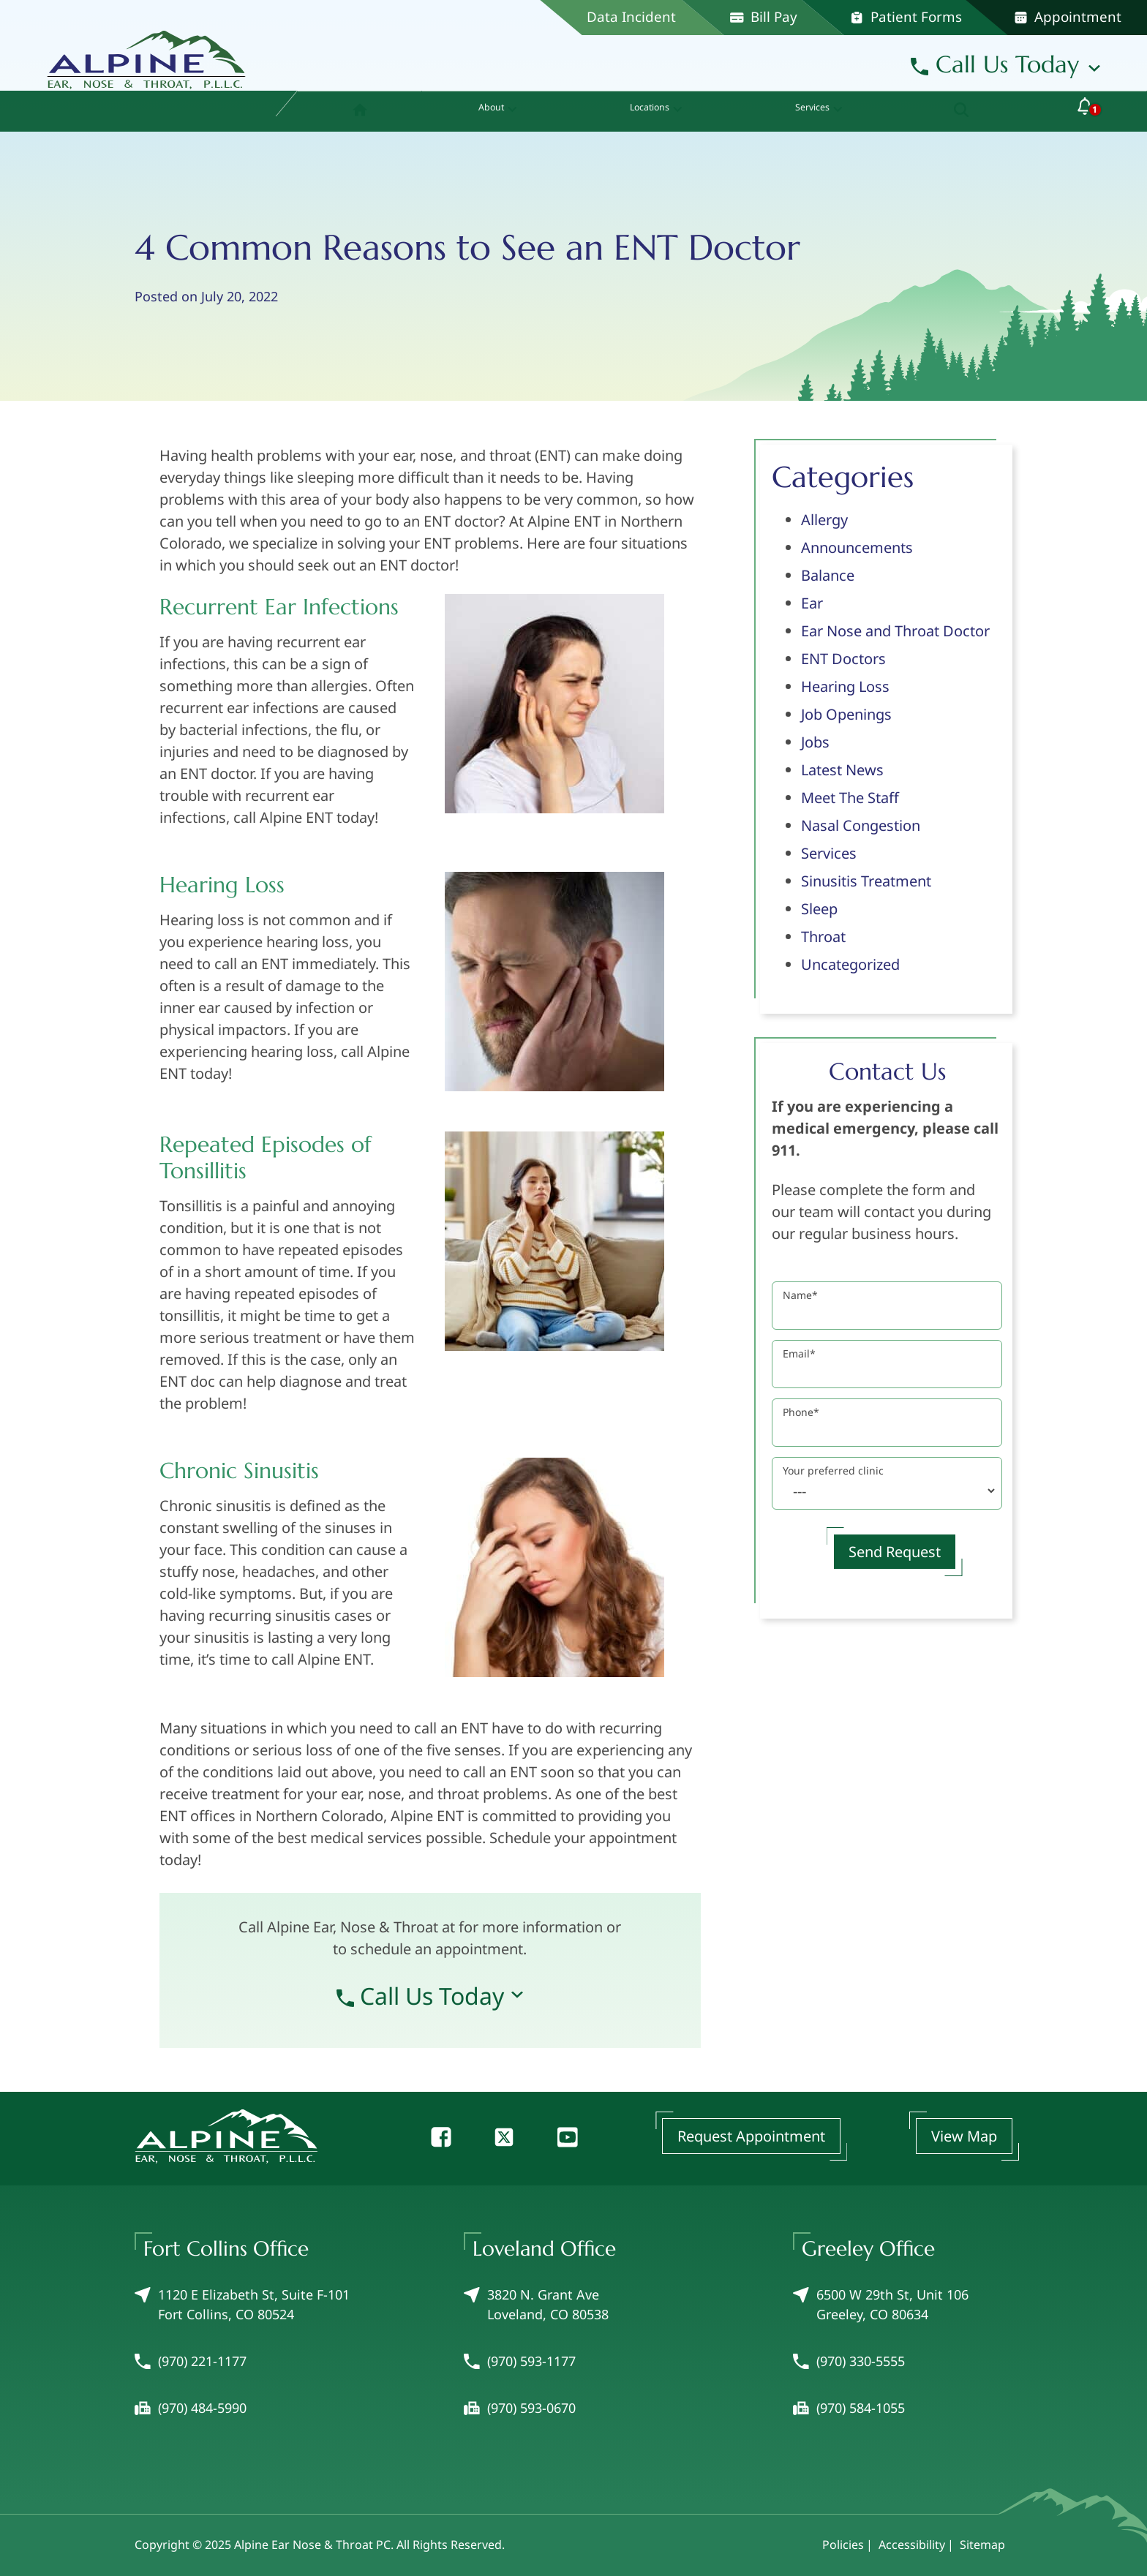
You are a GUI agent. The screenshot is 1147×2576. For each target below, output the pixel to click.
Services (829, 853)
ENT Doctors (843, 659)
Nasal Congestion (860, 825)
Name (800, 1295)
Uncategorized (850, 964)
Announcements (857, 547)
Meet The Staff (850, 797)
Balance (827, 575)
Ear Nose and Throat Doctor (895, 631)
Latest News (842, 770)
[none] (485, 111)
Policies (843, 2545)
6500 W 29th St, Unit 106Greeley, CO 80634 (881, 2304)
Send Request (895, 1552)
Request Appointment (751, 2136)
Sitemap (982, 2545)
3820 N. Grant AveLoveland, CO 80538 (536, 2304)
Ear (812, 603)
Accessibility (912, 2545)
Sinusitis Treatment (866, 881)
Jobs (815, 742)
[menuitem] (350, 111)
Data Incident (631, 16)
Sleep (819, 909)
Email (799, 1353)
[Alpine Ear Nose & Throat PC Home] (146, 54)
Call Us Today (995, 64)
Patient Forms (906, 16)
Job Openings (846, 714)
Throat (823, 936)
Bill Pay (763, 16)
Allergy (824, 520)
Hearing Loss (845, 686)
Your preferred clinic (833, 1470)
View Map (964, 2136)
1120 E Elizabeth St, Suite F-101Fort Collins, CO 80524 (242, 2304)
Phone (801, 1412)
